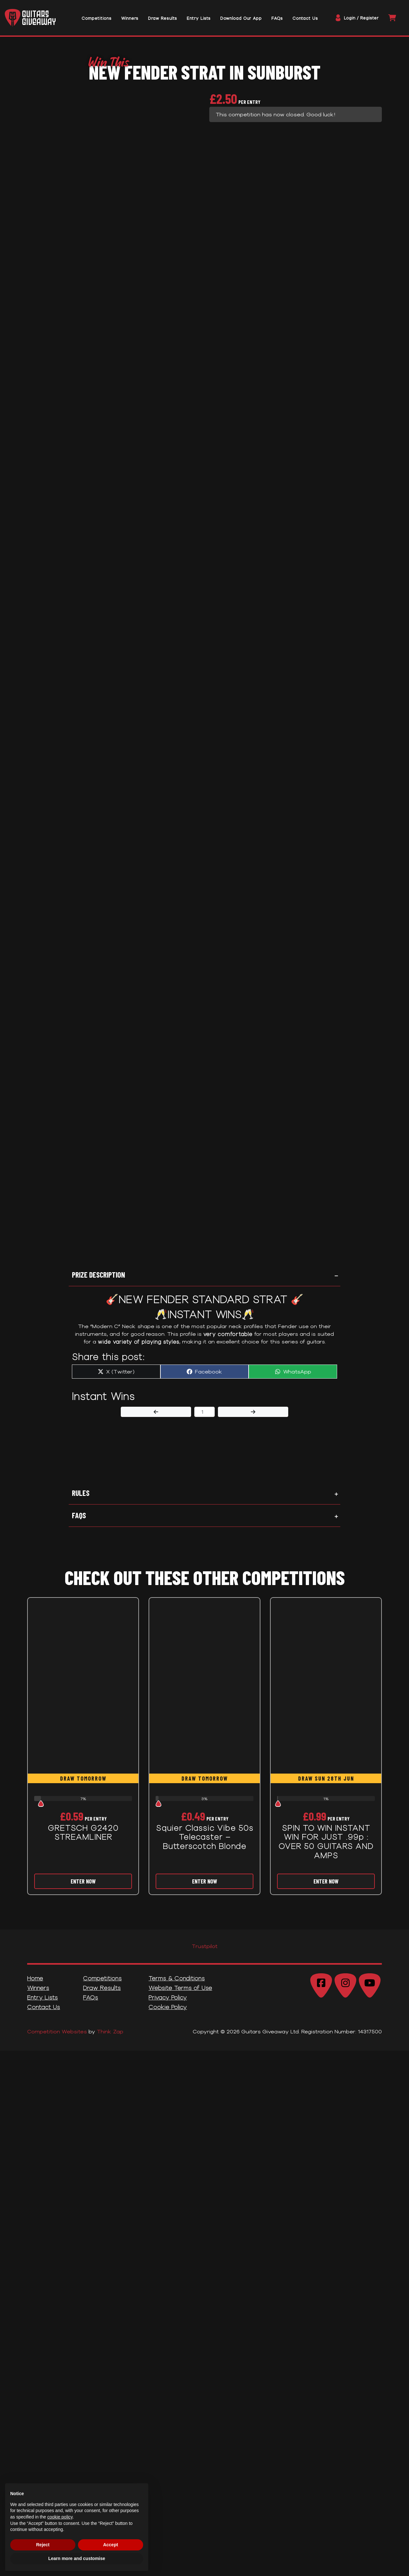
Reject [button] (43, 2544)
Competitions (102, 1984)
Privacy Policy (168, 2003)
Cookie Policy (168, 2013)
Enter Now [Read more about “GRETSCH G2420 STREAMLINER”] (83, 1887)
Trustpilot (205, 1952)
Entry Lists (42, 2003)
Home (35, 1984)
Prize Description (98, 1281)
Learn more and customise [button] (76, 2558)
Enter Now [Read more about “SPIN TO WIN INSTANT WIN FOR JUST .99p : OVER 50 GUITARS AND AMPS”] (325, 1887)
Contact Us (43, 2013)
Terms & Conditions (177, 1984)
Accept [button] (110, 2544)
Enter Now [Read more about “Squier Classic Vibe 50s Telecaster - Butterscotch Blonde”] (204, 1887)
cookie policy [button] (60, 2516)
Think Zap (110, 2038)
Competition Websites (57, 2038)
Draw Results (102, 1994)
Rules (80, 1499)
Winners (38, 1994)
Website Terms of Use (180, 1994)
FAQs (79, 1521)
